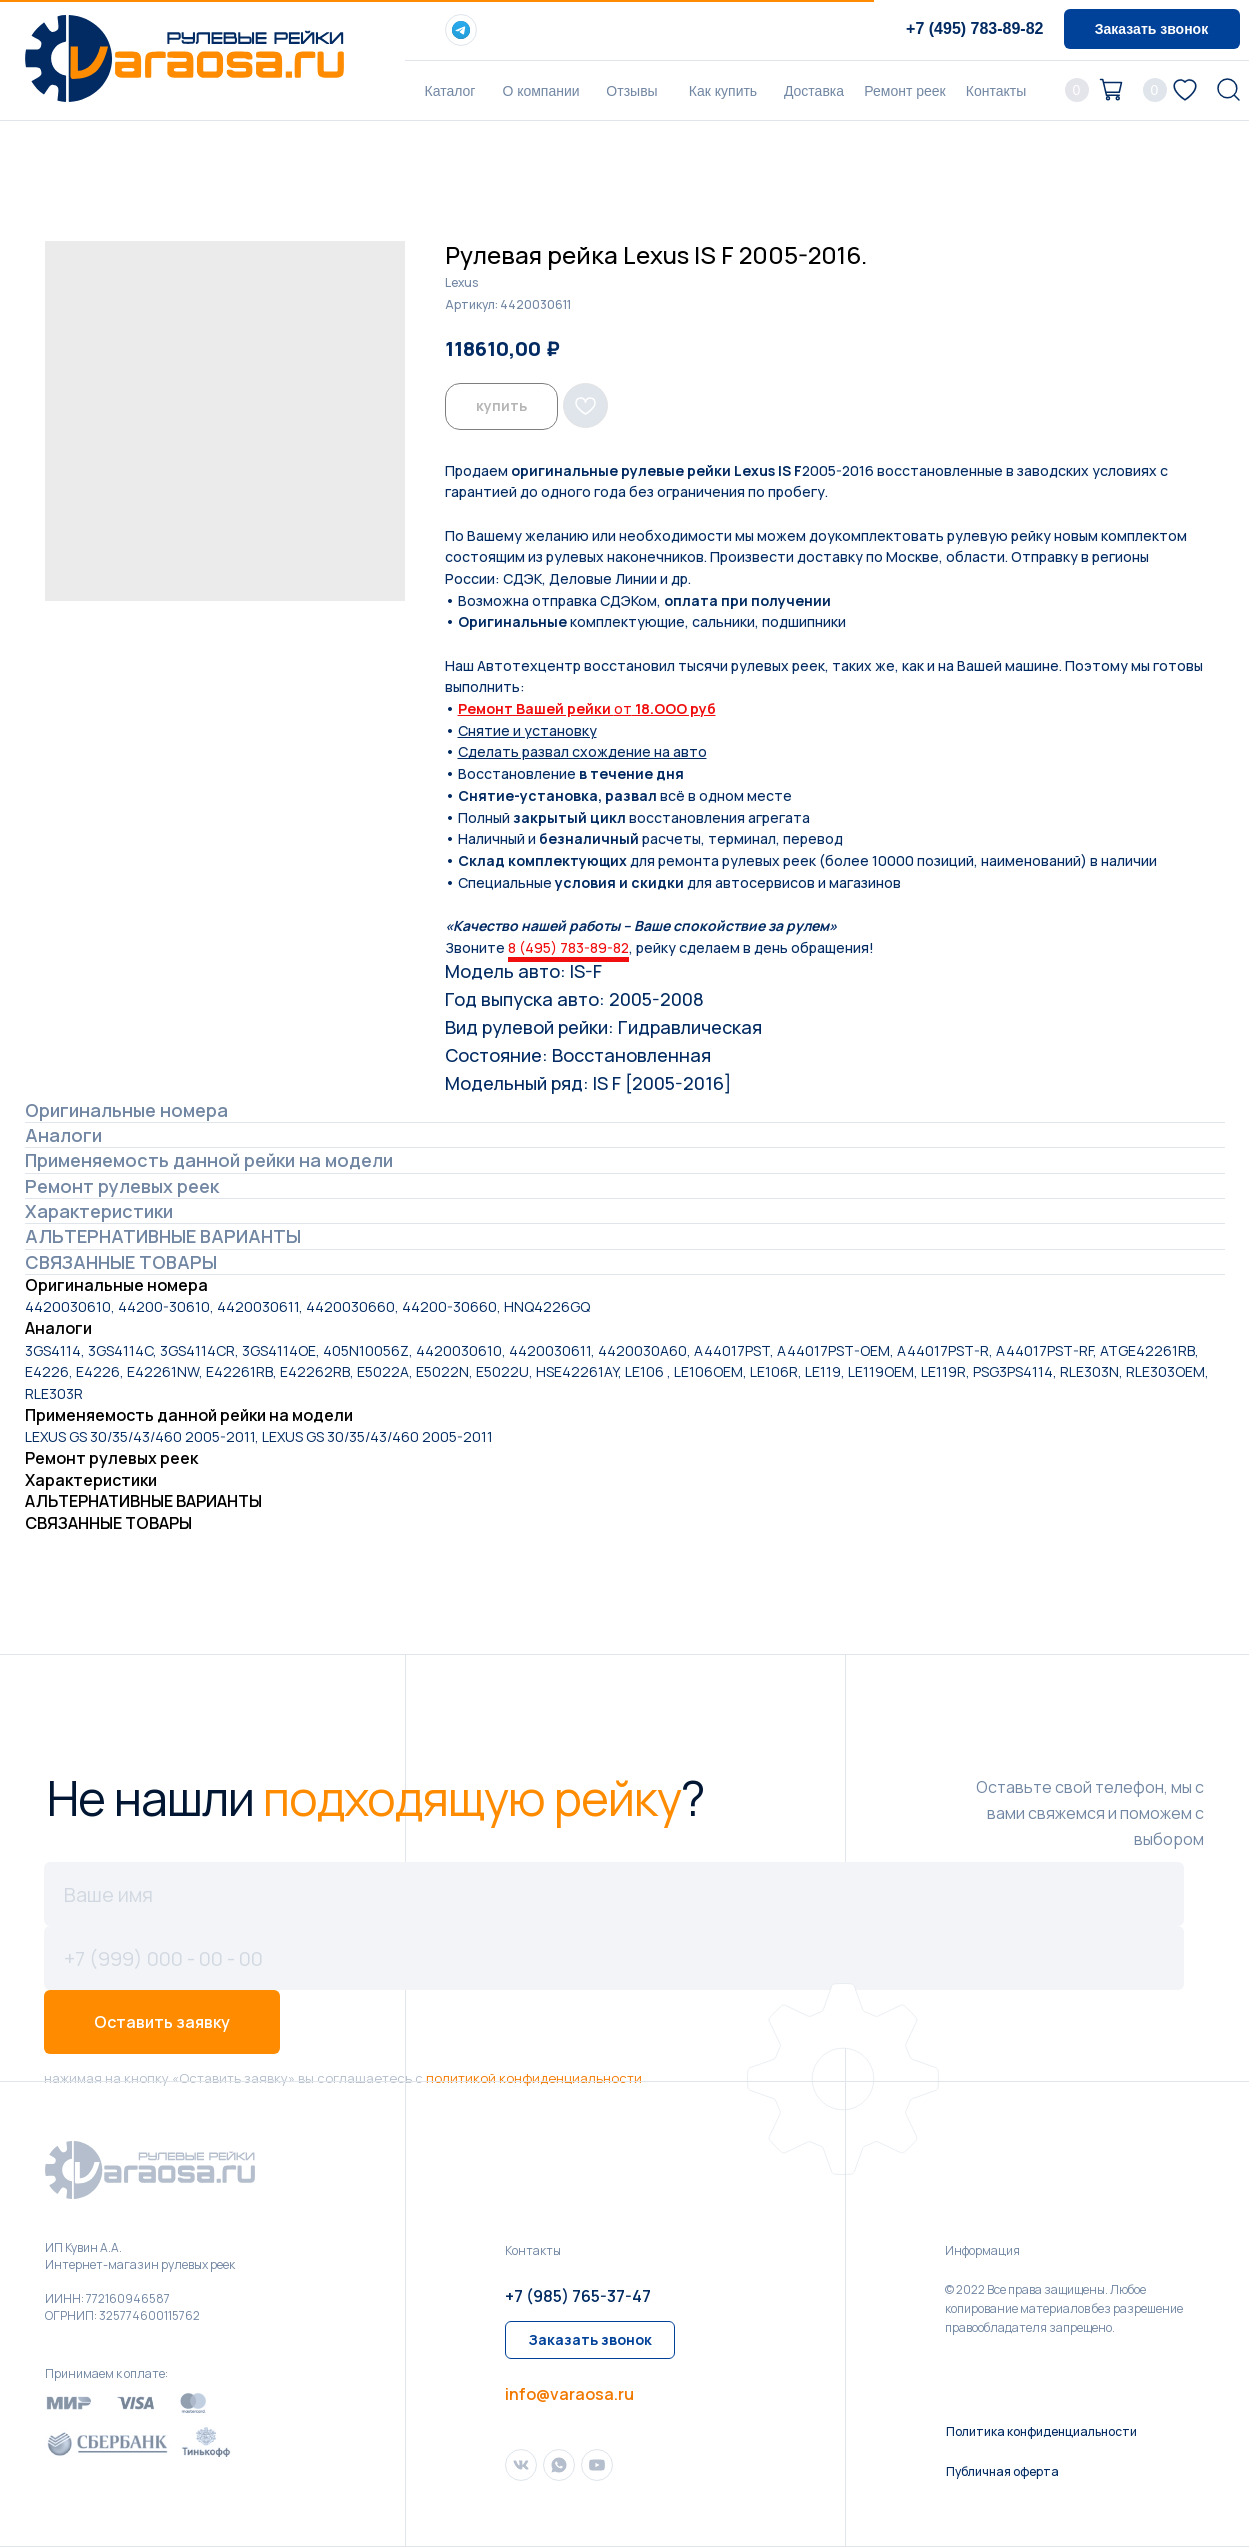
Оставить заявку (162, 2022)
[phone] (614, 1958)
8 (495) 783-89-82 (568, 947)
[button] (1152, 29)
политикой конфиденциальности (534, 2078)
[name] (614, 1894)
